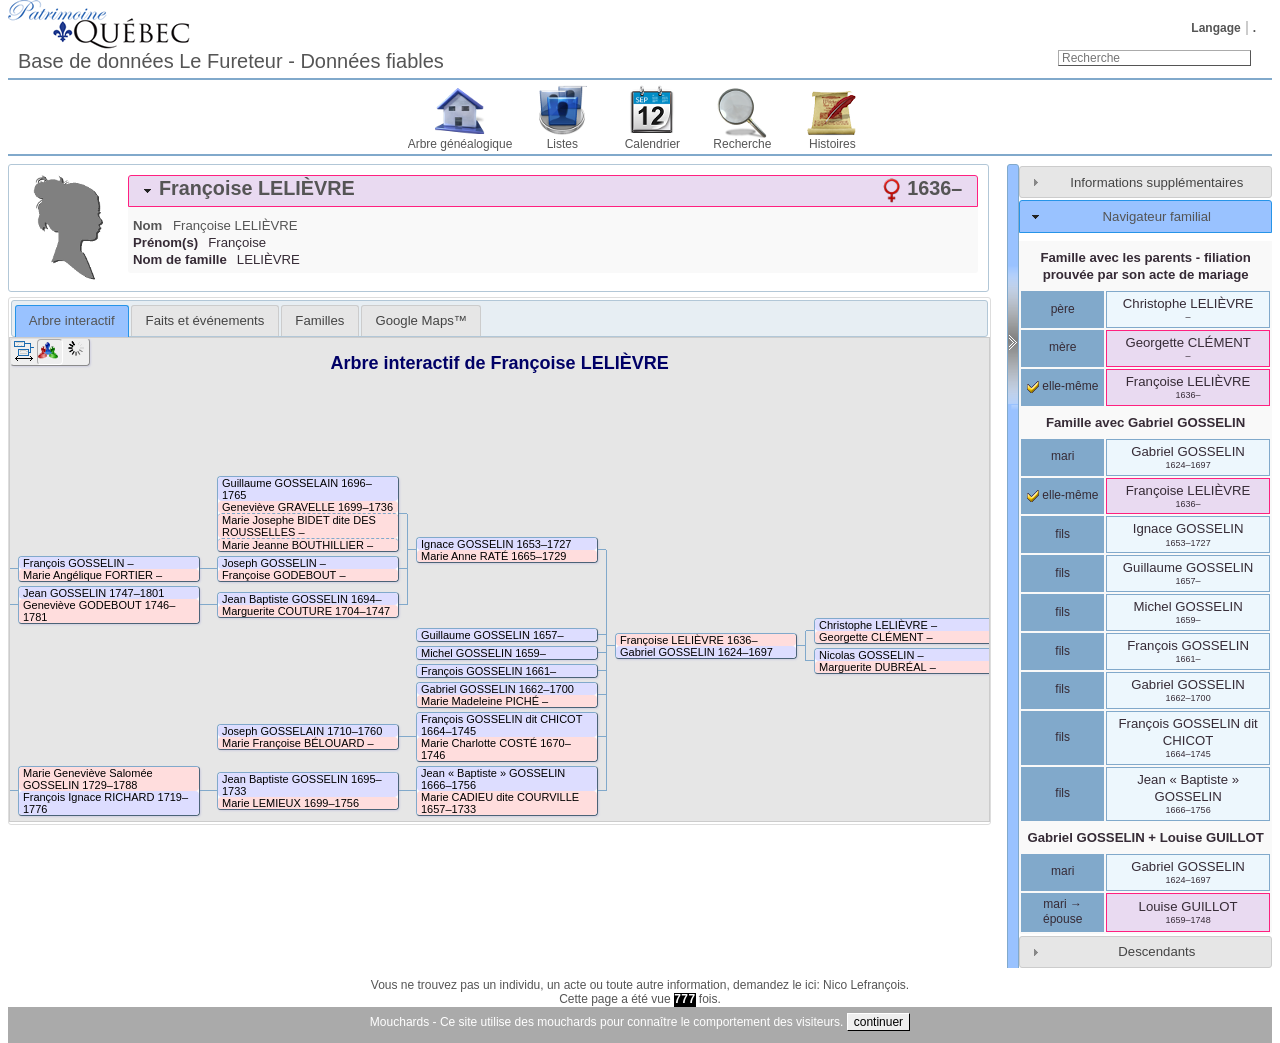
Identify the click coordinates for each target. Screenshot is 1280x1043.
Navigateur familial (1157, 216)
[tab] (553, 191)
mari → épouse (1062, 912)
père (1063, 309)
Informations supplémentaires (1156, 182)
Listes (562, 144)
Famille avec (1145, 422)
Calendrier (652, 144)
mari (1062, 456)
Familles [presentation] (319, 320)
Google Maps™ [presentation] (421, 320)
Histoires (832, 144)
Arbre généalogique (460, 144)
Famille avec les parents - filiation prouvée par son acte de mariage (1145, 266)
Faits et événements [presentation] (205, 320)
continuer (878, 1022)
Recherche (742, 144)
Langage (1215, 28)
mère (1062, 347)
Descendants (1156, 951)
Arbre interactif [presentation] (72, 320)
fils (1062, 534)
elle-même (1062, 386)
